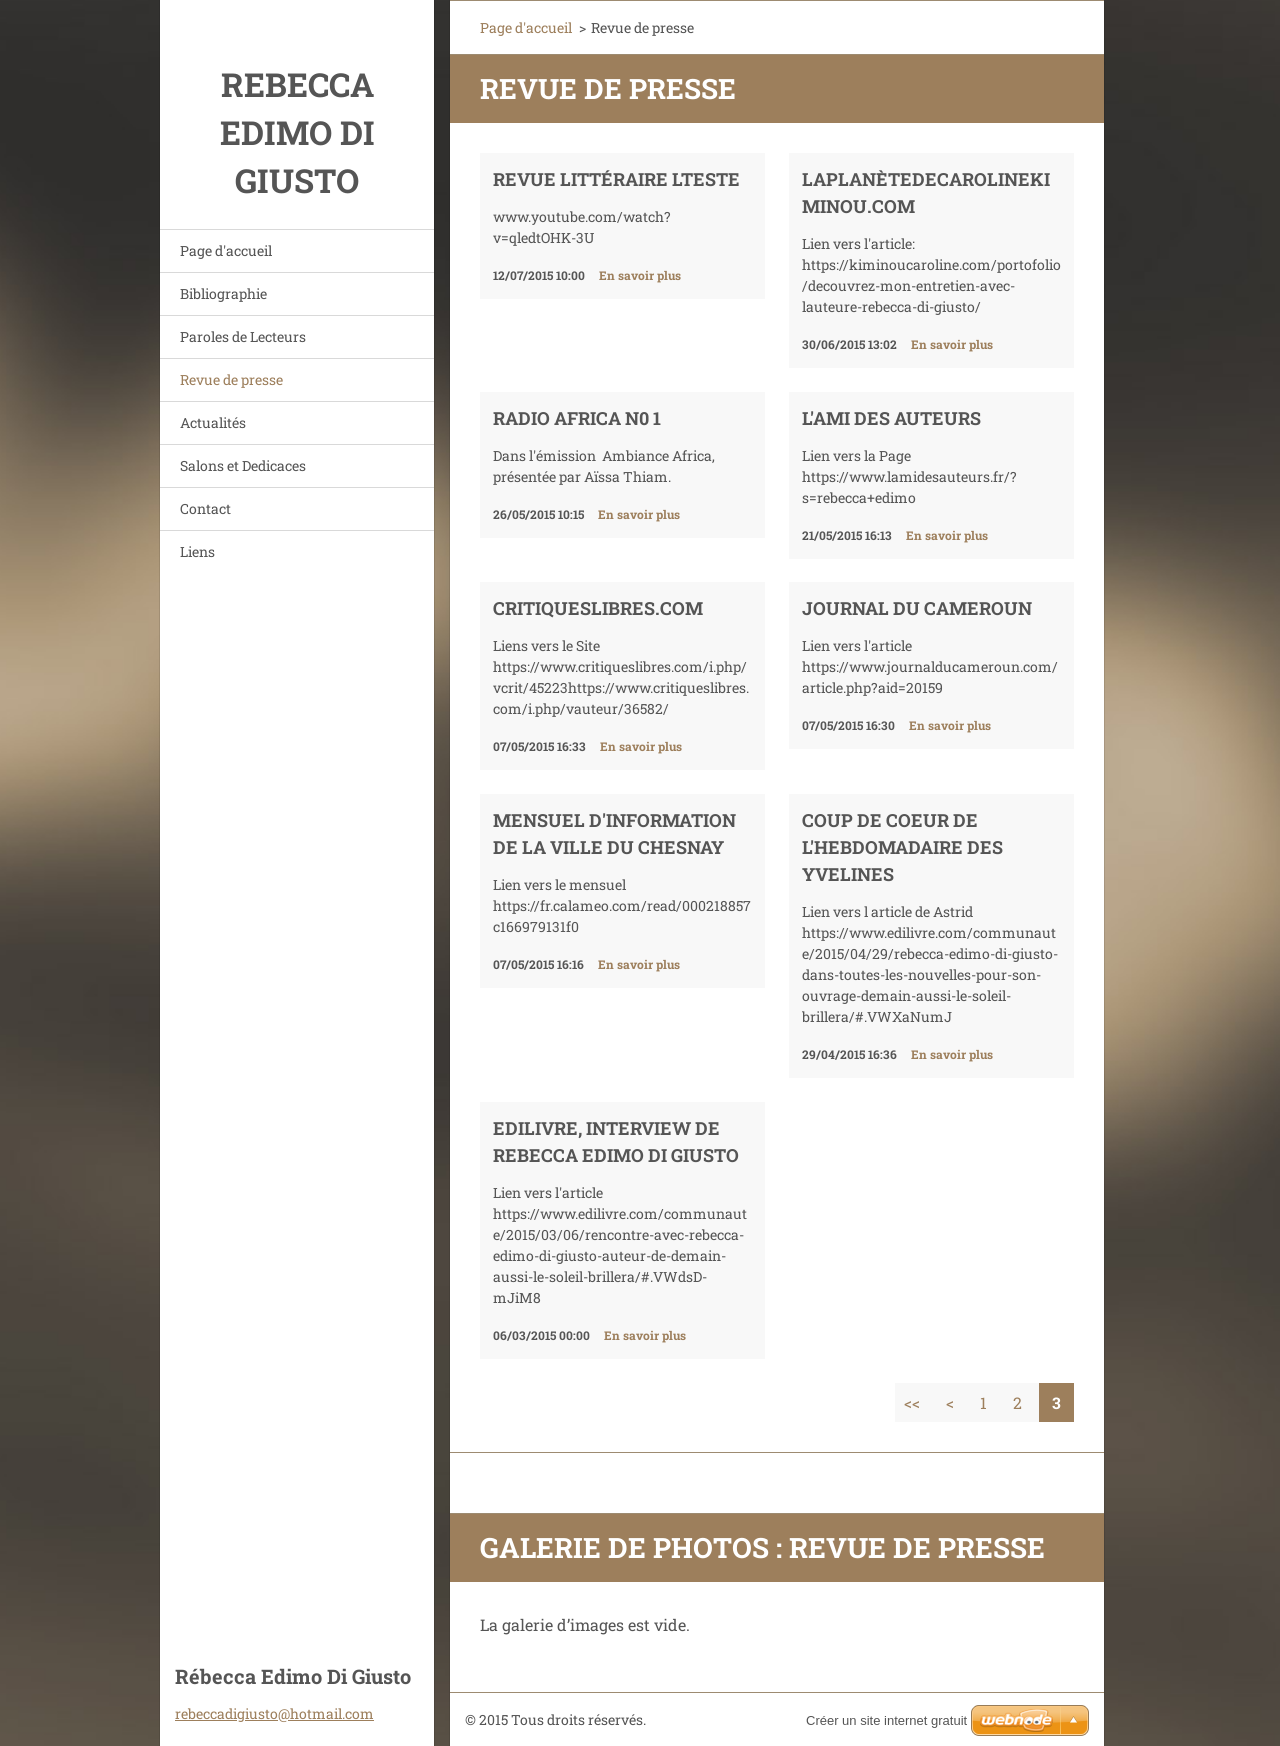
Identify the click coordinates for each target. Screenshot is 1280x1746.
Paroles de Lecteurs (243, 336)
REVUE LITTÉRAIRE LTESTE (616, 179)
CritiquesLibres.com (598, 608)
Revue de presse (231, 379)
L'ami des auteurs (891, 418)
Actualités (213, 422)
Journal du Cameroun (917, 608)
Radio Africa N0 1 (577, 418)
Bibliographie (223, 293)
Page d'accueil (226, 250)
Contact (205, 508)
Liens (197, 551)
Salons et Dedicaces (243, 465)
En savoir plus (640, 275)
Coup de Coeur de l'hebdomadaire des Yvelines (902, 847)
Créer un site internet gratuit (886, 1720)
